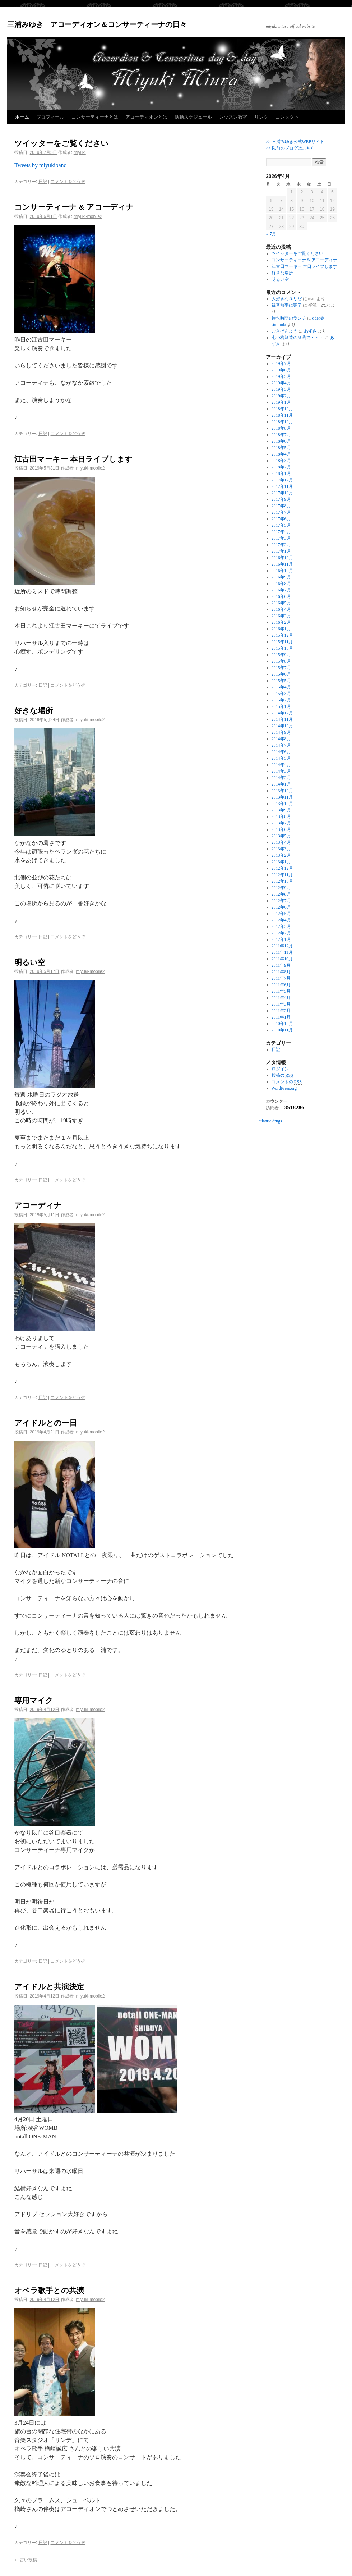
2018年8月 (281, 428)
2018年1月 (281, 473)
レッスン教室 (233, 117)
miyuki (80, 152)
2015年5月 (281, 680)
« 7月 (271, 234)
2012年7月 (281, 900)
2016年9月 (281, 577)
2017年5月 (281, 525)
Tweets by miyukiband (40, 165)
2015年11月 (282, 641)
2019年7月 (281, 363)
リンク (261, 117)
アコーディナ (37, 1205)
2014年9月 (281, 732)
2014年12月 (282, 712)
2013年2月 (281, 855)
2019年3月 (281, 389)
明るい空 (29, 962)
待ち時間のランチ (289, 318)
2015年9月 (281, 654)
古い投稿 (25, 2559)
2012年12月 (282, 868)
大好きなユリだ (287, 298)
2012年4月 (281, 920)
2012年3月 (281, 926)
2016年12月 (282, 557)
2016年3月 (281, 615)
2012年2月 (281, 932)
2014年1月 (281, 784)
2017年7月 (281, 512)
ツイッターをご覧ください (61, 143)
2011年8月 (281, 971)
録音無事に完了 (287, 305)
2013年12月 (282, 790)
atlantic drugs (270, 1121)
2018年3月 (281, 460)
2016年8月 (281, 583)
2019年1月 (281, 402)
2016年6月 (281, 596)
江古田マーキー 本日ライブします (73, 459)
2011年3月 (281, 1004)
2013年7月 (281, 822)
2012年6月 (281, 907)
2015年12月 (282, 635)
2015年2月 (281, 700)
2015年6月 (281, 674)
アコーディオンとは (146, 117)
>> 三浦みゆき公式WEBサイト (295, 141)
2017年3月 (281, 538)
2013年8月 (281, 816)
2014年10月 (282, 725)
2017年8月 (281, 505)
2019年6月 (281, 369)
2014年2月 (281, 777)
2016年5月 (281, 602)
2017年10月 (282, 492)
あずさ (310, 331)
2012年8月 (281, 894)
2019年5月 (281, 376)
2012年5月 (281, 913)
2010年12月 (282, 1023)
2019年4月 (281, 382)
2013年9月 (281, 810)
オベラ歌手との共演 (49, 2290)
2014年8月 (281, 738)
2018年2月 (281, 467)
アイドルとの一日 (45, 1423)
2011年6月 (281, 984)
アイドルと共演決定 (49, 1986)
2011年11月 (282, 952)
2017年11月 (282, 486)
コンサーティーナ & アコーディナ (74, 207)
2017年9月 (281, 499)
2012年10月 (282, 881)
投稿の (282, 1075)
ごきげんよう (284, 331)
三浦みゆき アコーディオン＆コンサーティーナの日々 (97, 24)
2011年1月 (281, 1017)
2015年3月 (281, 693)
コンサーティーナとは (94, 117)
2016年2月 (281, 622)
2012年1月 (281, 939)
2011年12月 (282, 945)
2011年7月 (281, 978)
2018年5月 (281, 447)
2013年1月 (281, 861)
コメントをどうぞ (68, 181)
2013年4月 (281, 842)
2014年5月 (281, 758)
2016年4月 (281, 609)
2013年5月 (281, 835)
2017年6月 (281, 518)
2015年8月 (281, 661)
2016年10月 (282, 570)
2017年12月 (282, 479)
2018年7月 (281, 434)
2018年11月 (282, 415)
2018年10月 (282, 421)
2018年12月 (282, 408)
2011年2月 (281, 1010)
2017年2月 (281, 544)
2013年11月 (282, 797)
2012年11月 (282, 874)
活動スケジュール (193, 117)
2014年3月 (281, 771)
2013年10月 (282, 803)
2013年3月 (281, 848)
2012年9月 (281, 887)
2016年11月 (282, 564)
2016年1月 (281, 628)
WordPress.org (284, 1088)
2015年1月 (281, 706)
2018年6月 (281, 441)
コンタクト (287, 117)
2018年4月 (281, 454)
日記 (42, 181)
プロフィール (50, 117)
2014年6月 (281, 751)
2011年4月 (281, 997)
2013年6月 (281, 829)
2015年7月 (281, 667)
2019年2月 (281, 395)
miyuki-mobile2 (88, 216)
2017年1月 (281, 551)
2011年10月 (282, 958)
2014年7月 (281, 745)
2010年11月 (282, 1030)
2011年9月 (281, 965)
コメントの (287, 1082)
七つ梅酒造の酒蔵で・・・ (297, 337)
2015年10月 (282, 648)
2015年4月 (281, 687)
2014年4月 (281, 764)
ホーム (22, 117)
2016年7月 (281, 589)
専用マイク (33, 1700)
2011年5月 (281, 991)
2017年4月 (281, 531)
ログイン (280, 1068)
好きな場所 (33, 710)
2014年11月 (282, 719)
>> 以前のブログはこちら (290, 148)
